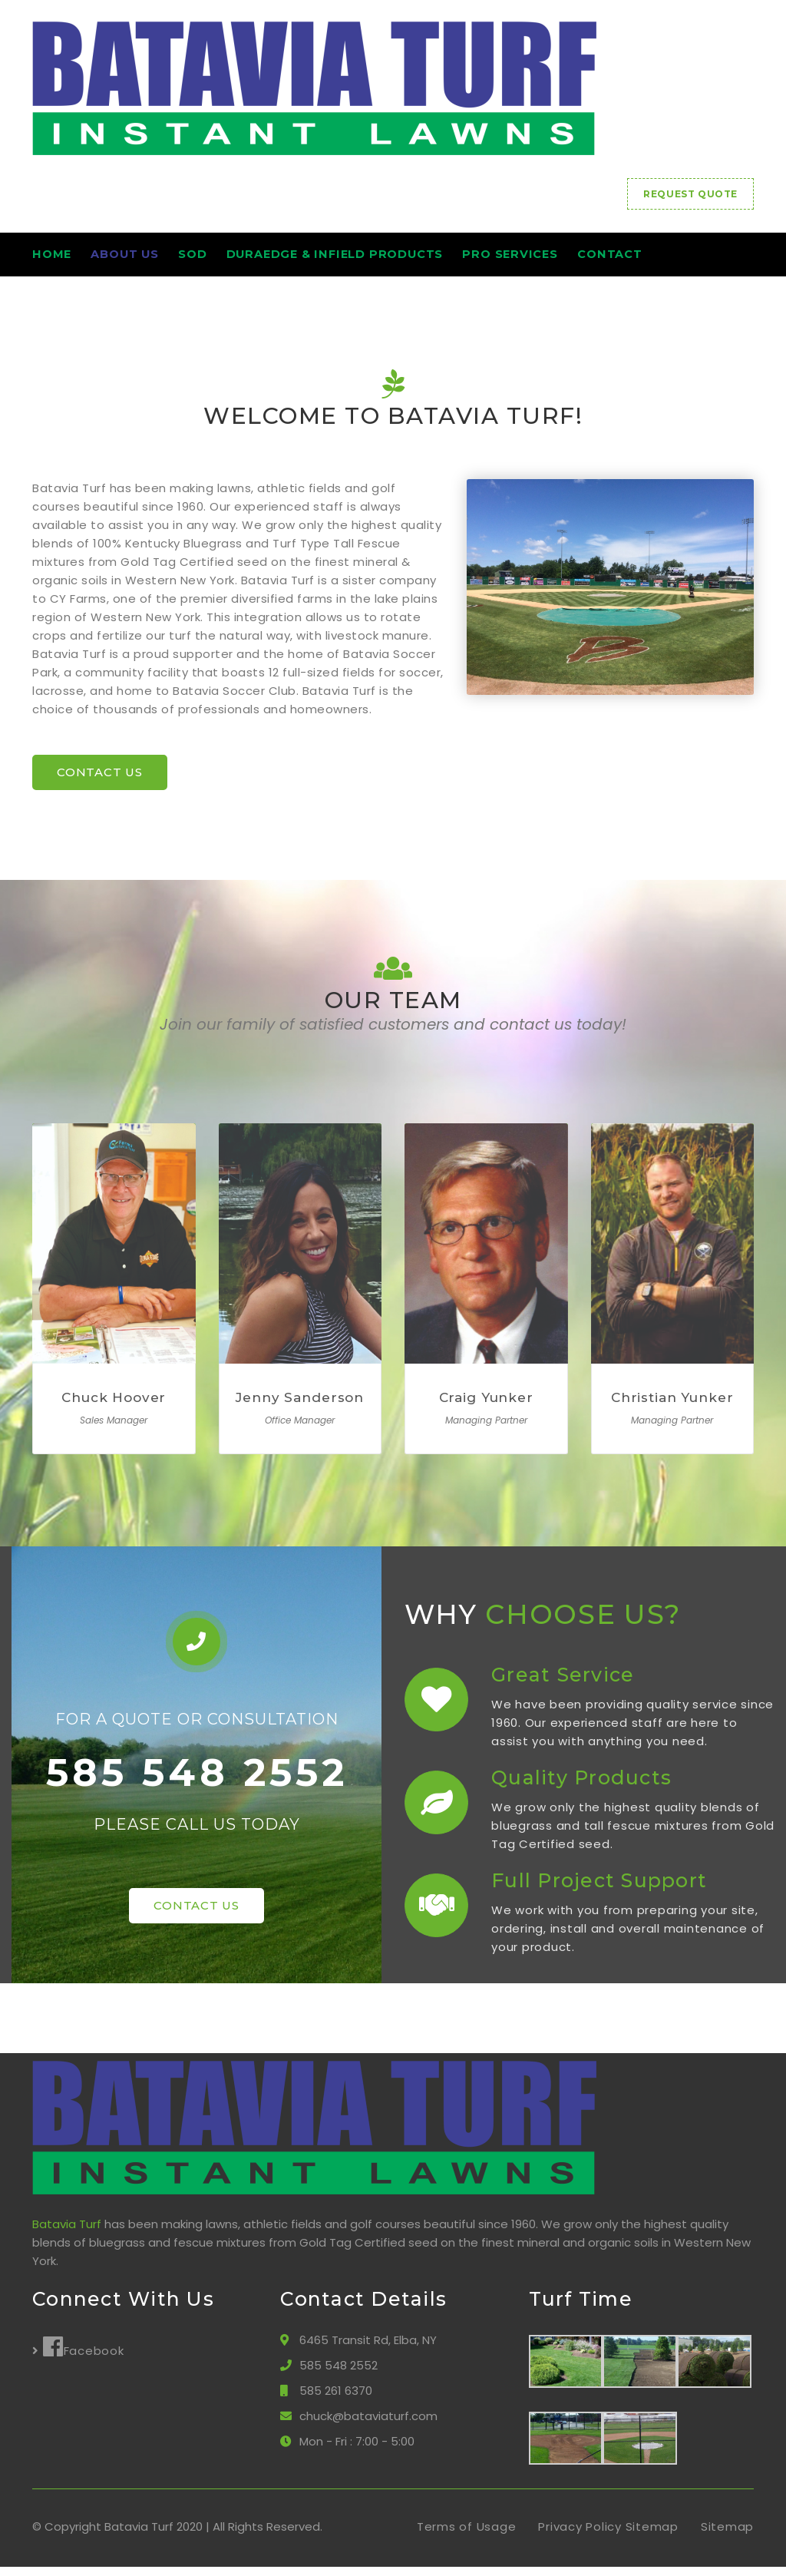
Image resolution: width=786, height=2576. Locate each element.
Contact (689, 259)
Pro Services (575, 259)
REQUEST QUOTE (690, 194)
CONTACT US (100, 781)
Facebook (83, 2356)
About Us (140, 259)
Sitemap (727, 2536)
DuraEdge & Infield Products (381, 259)
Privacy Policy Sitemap (608, 2536)
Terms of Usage (467, 2536)
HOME (52, 259)
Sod (223, 259)
